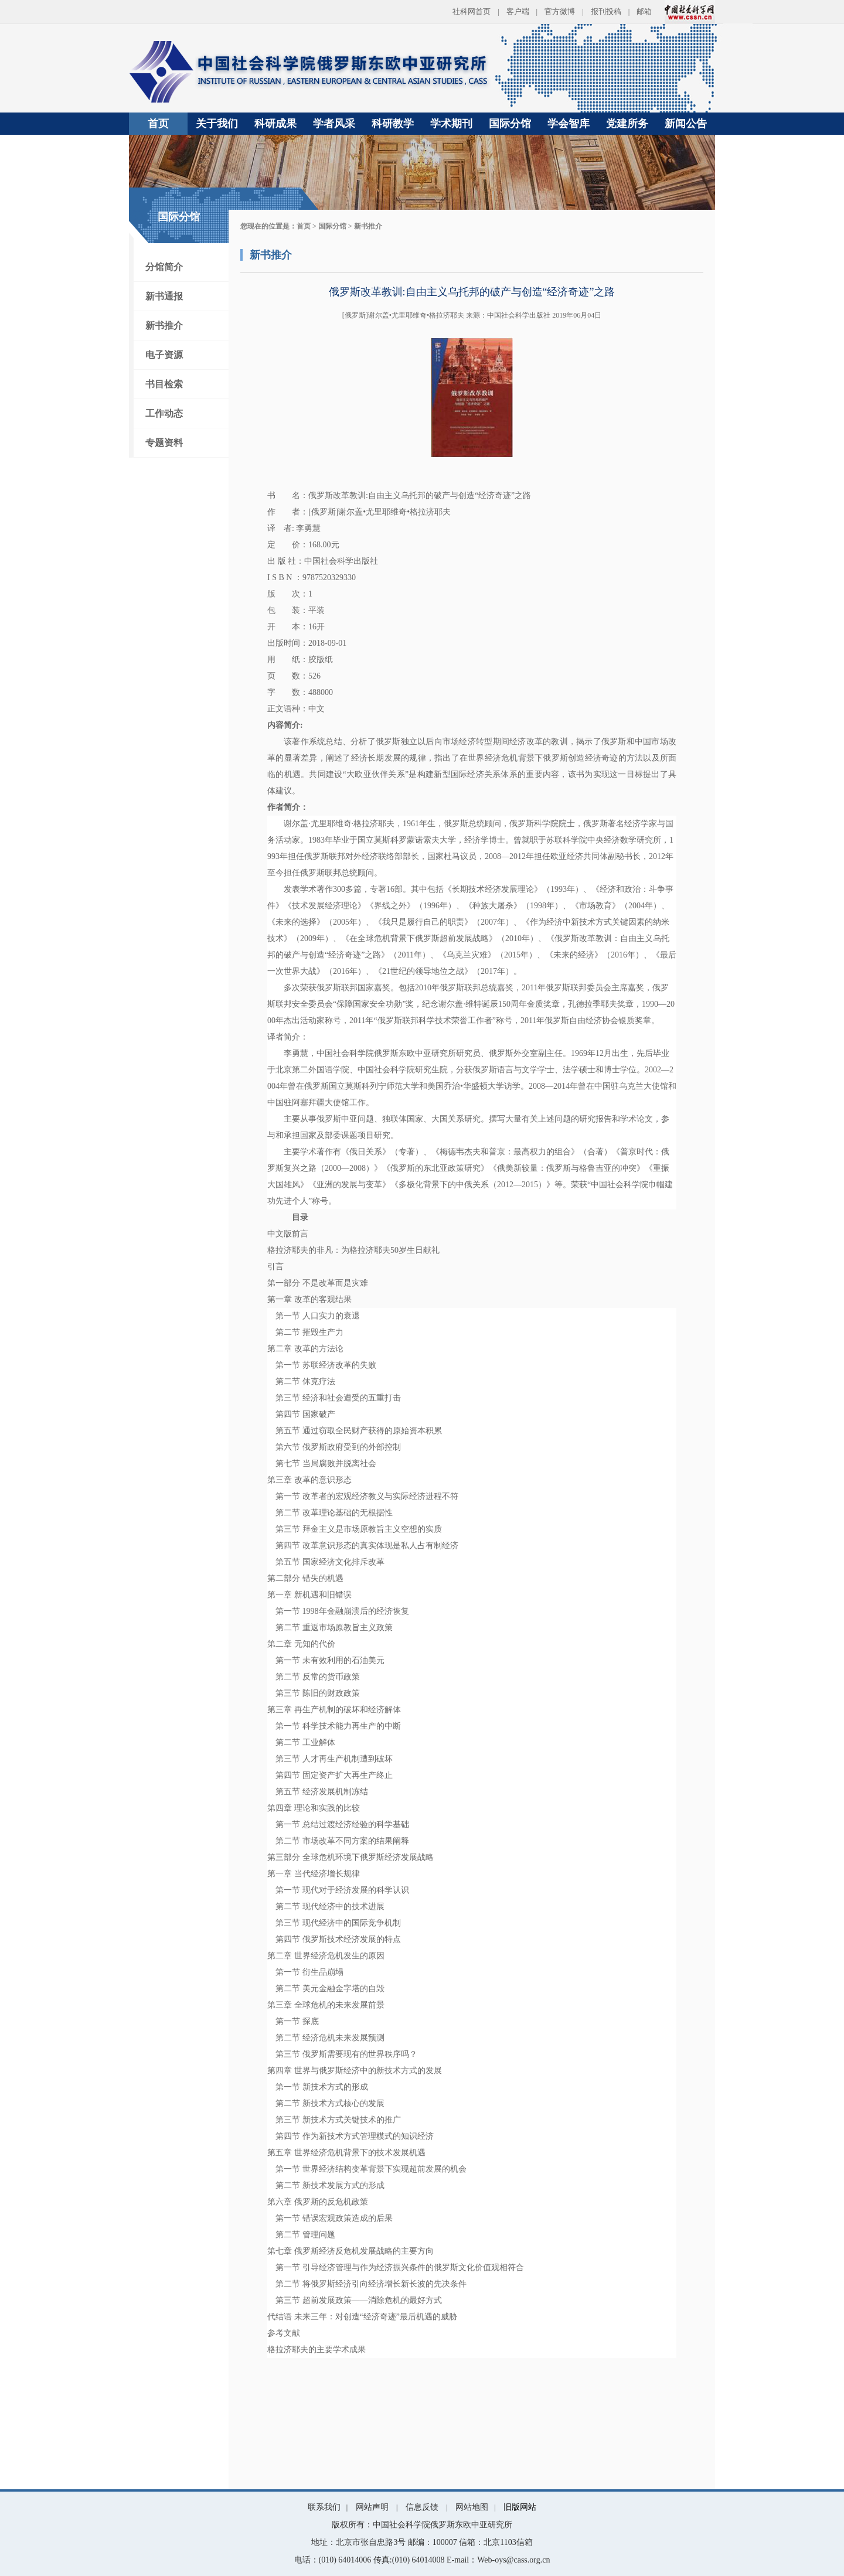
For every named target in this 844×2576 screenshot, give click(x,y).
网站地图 (471, 2507)
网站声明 (372, 2507)
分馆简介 (164, 267)
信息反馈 (422, 2507)
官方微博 (559, 11)
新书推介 (164, 325)
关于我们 (217, 124)
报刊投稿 (606, 11)
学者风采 (334, 124)
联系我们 (324, 2507)
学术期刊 (451, 124)
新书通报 (164, 296)
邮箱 (644, 11)
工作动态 (164, 413)
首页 (158, 124)
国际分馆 (510, 124)
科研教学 (393, 124)
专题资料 (164, 443)
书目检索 (164, 384)
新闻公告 (686, 124)
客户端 (517, 11)
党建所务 (627, 124)
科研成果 (275, 124)
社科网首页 (471, 11)
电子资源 (164, 355)
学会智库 (568, 124)
